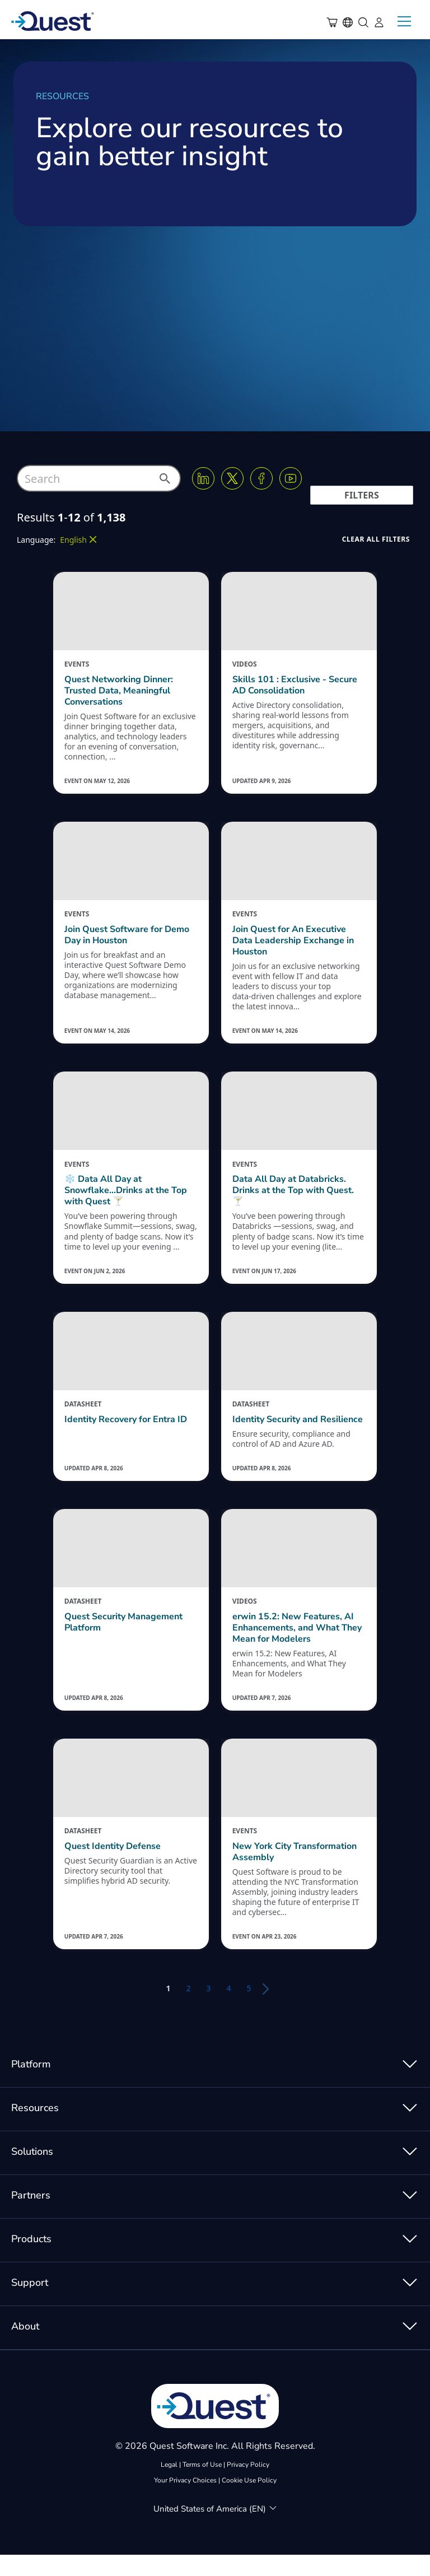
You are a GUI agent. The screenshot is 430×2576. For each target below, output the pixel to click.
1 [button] (168, 2009)
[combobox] (99, 478)
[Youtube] (290, 478)
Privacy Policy (248, 2485)
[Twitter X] (232, 478)
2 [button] (188, 2009)
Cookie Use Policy (249, 2501)
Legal (169, 2485)
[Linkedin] (203, 478)
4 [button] (229, 2009)
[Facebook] (261, 478)
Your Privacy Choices (185, 2501)
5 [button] (249, 2009)
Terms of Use (202, 2485)
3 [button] (208, 2009)
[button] (164, 482)
